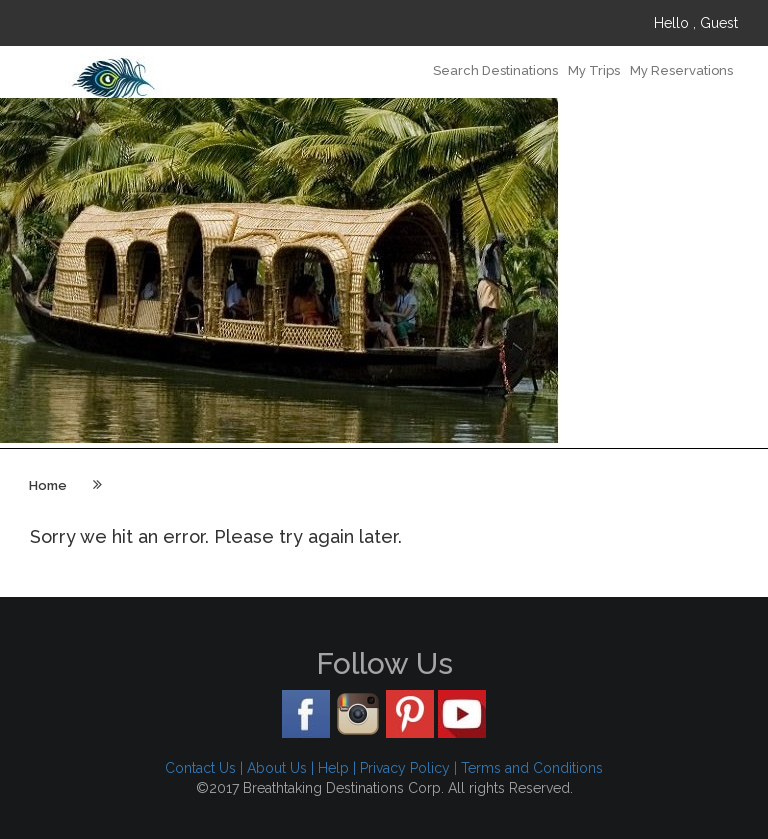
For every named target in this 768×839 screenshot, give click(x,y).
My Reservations (681, 70)
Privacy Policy (405, 768)
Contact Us (200, 768)
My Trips (594, 70)
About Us (277, 768)
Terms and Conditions (532, 768)
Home (48, 485)
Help (333, 768)
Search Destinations (495, 70)
